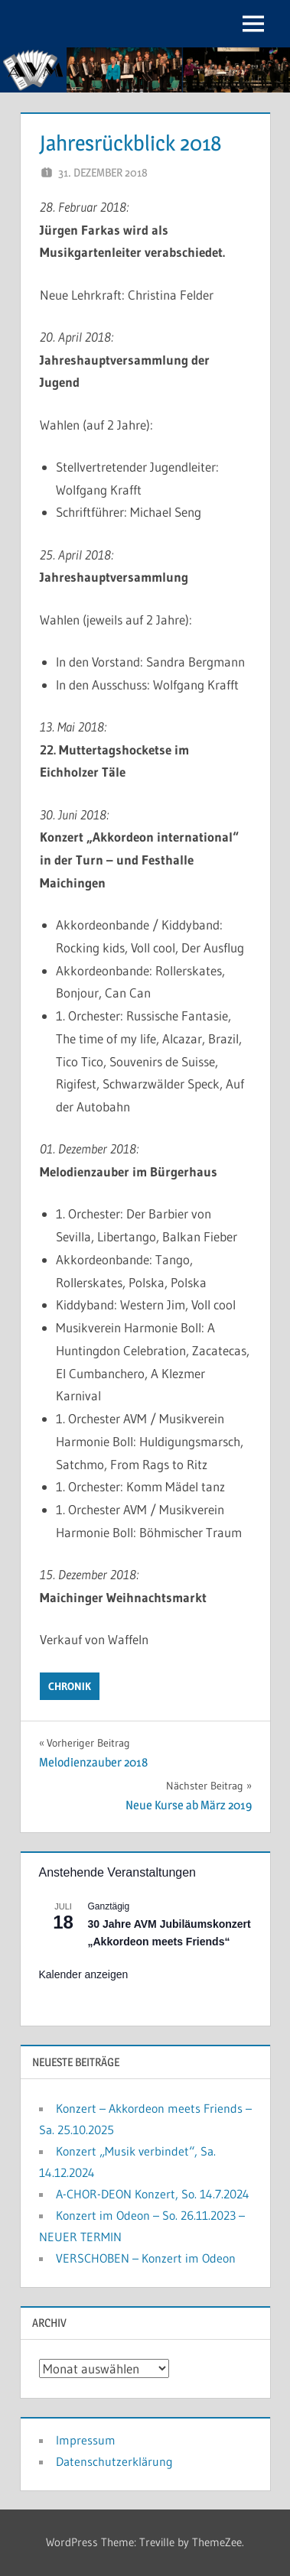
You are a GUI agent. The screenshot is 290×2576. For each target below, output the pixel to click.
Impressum (86, 2440)
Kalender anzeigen (84, 1974)
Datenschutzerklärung (114, 2461)
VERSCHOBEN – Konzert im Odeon (146, 2258)
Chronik (69, 1686)
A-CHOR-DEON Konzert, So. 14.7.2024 (152, 2193)
